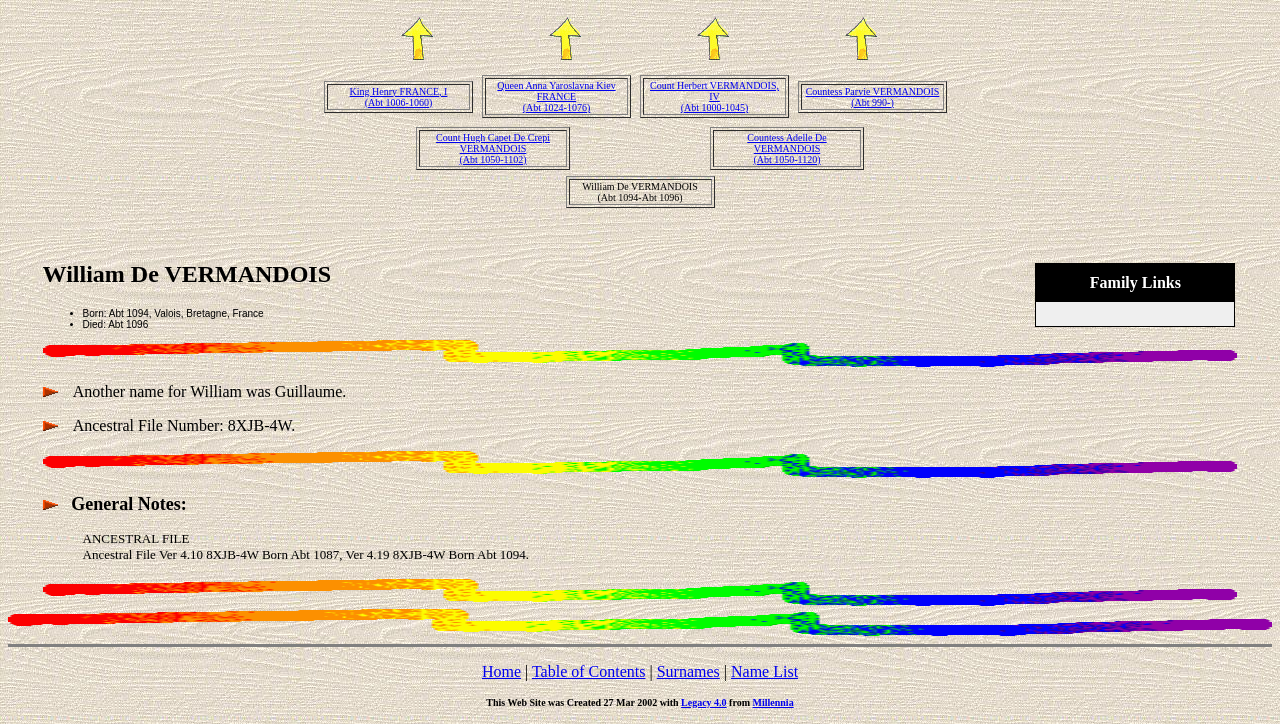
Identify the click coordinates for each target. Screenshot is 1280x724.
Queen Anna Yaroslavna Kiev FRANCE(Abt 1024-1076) (556, 96)
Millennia (773, 702)
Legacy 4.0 (704, 702)
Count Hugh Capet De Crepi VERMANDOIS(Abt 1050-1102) (493, 148)
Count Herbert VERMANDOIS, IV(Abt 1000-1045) (714, 96)
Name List (764, 671)
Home (501, 671)
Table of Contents (589, 671)
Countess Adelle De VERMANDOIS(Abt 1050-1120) (786, 148)
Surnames (688, 671)
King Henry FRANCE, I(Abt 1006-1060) (399, 97)
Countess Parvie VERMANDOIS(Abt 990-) (873, 97)
